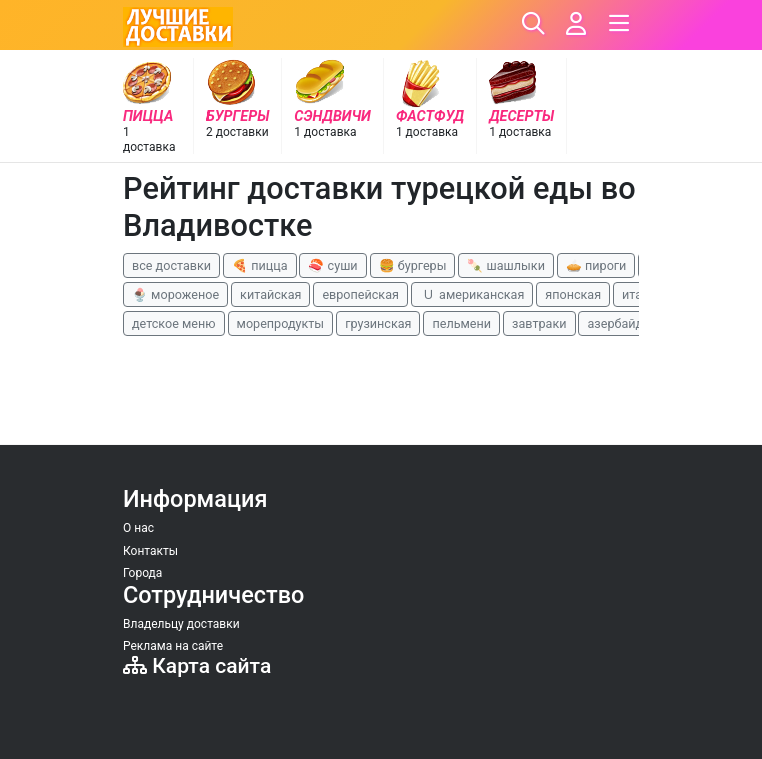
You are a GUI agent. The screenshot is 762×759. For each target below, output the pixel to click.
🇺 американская (472, 294)
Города (142, 573)
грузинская (378, 323)
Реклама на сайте (173, 646)
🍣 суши (332, 265)
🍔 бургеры (413, 265)
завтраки (539, 323)
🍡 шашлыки (506, 265)
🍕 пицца (259, 265)
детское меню (174, 323)
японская (573, 294)
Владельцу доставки (181, 624)
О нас (138, 528)
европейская (360, 294)
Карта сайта (197, 665)
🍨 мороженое (175, 294)
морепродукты (281, 323)
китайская (270, 294)
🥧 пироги (596, 265)
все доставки (171, 265)
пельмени (461, 323)
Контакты (150, 551)
